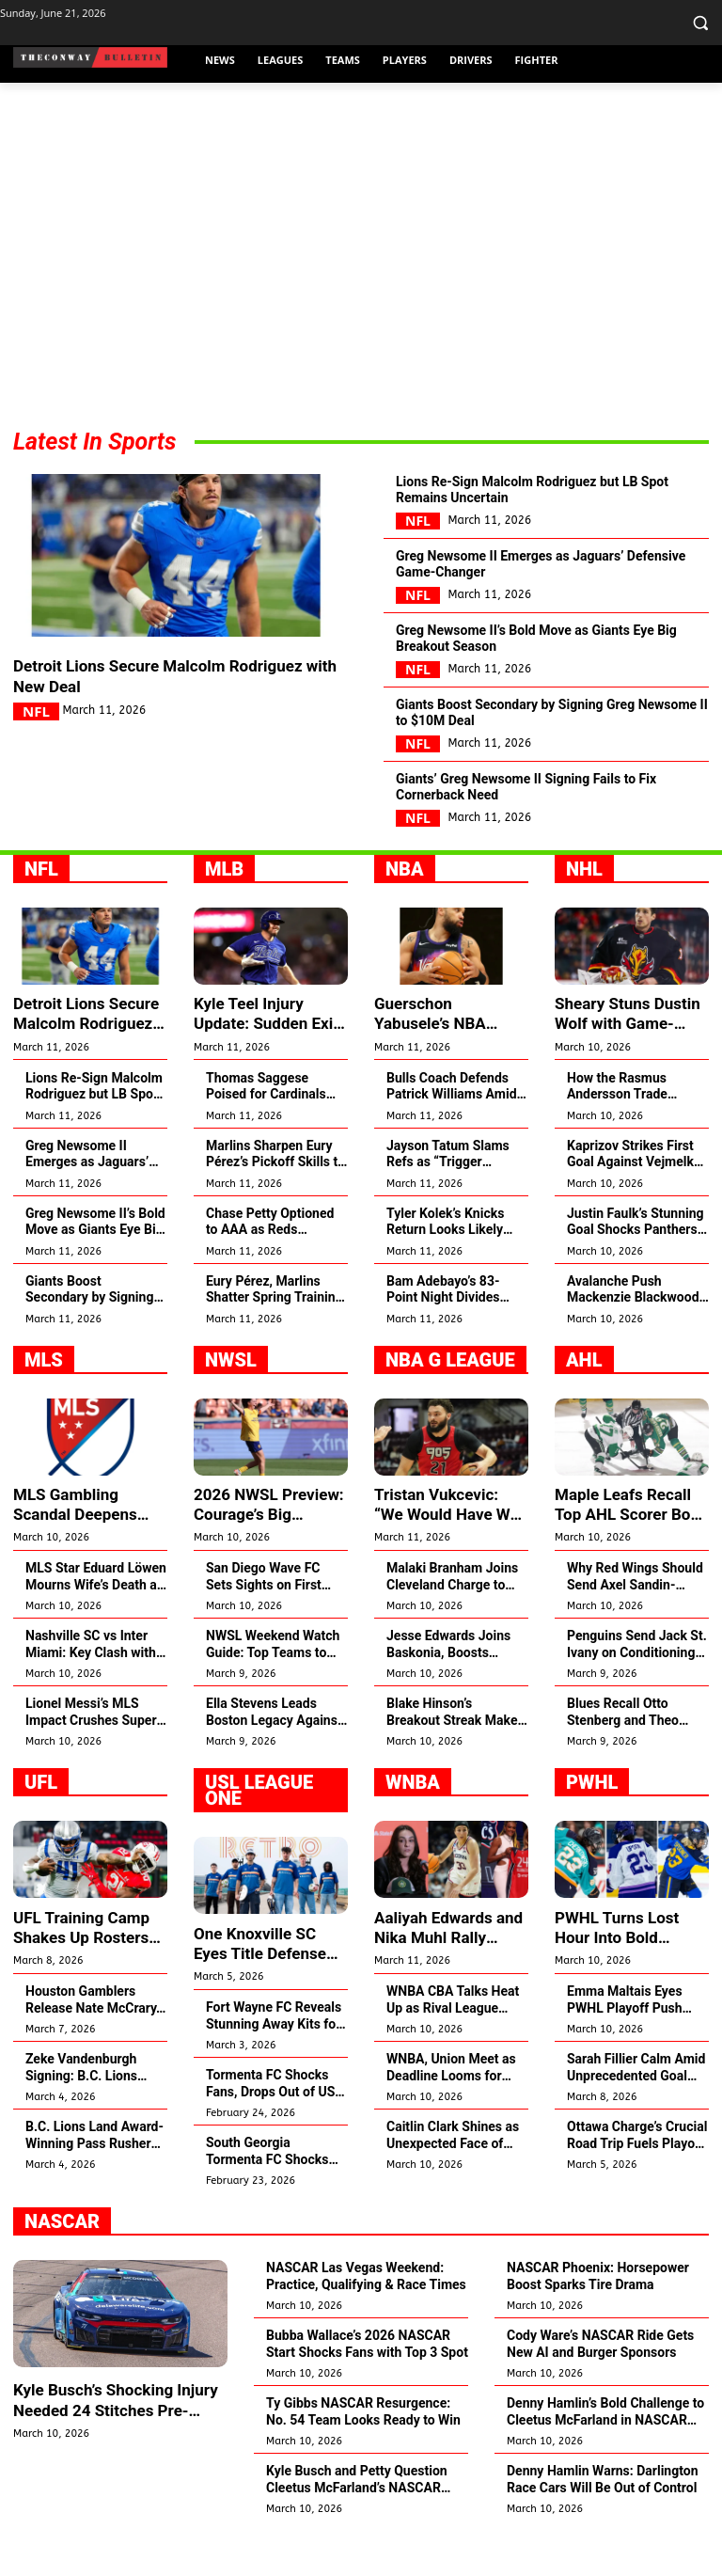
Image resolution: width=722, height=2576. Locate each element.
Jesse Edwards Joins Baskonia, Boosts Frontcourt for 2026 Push (448, 1686)
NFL (36, 716)
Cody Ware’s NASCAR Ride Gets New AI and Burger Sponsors (600, 2384)
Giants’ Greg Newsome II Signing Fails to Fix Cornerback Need (550, 829)
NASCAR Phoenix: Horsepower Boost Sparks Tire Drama (598, 2316)
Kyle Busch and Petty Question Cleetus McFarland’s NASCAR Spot (356, 2520)
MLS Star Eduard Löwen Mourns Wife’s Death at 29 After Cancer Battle (95, 1619)
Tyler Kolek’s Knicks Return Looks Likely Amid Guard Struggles (451, 1266)
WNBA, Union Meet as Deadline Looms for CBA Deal (451, 2108)
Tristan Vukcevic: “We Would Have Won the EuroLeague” (448, 1548)
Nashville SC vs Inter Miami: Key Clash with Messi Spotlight (90, 1686)
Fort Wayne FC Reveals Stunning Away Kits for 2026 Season (273, 2056)
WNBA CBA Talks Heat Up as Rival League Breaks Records (452, 2040)
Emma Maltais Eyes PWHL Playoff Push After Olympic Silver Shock (626, 2040)
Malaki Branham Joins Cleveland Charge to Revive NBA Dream (452, 1619)
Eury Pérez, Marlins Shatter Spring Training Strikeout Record (274, 1334)
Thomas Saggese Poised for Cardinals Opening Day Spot (266, 1130)
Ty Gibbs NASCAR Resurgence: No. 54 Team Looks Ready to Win (363, 2452)
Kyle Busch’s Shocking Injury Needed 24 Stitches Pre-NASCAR (109, 2439)
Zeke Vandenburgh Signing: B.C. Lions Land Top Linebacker (86, 2108)
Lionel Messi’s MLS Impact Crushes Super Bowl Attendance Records (91, 1754)
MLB (224, 916)
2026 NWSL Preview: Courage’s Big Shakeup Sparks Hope (268, 1548)
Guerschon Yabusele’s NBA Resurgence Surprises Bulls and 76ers (448, 1060)
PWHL (592, 1824)
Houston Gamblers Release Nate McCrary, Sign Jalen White (92, 2040)
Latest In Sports (94, 441)
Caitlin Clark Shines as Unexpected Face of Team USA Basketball (452, 2175)
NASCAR (62, 2262)
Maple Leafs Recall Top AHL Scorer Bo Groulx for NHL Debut (626, 1548)
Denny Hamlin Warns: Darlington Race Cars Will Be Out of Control (602, 2520)
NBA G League (450, 1404)
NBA (404, 916)
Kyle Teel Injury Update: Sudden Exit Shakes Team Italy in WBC (264, 1060)
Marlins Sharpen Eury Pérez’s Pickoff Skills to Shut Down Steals (275, 1198)
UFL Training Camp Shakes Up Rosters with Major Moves (77, 1969)
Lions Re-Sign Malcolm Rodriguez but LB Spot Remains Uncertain (551, 494)
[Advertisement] (361, 261)
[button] (700, 23)
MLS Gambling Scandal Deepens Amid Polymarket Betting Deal (71, 1548)
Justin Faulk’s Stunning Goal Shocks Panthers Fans (635, 1266)
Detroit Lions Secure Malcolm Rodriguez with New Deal (175, 678)
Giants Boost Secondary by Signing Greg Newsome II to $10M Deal (549, 745)
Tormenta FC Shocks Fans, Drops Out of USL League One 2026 (274, 2124)
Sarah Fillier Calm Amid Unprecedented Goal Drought (636, 2108)
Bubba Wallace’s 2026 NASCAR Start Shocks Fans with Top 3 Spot (367, 2384)
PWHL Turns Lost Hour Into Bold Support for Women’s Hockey (632, 1969)
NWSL (231, 1404)
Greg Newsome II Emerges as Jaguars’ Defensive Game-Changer (542, 578)
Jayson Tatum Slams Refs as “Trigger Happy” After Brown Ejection (448, 1198)
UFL (40, 1824)
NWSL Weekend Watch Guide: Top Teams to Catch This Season (272, 1686)
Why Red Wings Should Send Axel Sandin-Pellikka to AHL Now (635, 1619)
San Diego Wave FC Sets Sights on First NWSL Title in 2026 (264, 1619)
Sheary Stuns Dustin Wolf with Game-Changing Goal (623, 1060)
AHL (584, 1404)
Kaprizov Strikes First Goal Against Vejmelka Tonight (633, 1198)
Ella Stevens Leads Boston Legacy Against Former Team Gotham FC (274, 1754)
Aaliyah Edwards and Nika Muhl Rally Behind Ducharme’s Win (444, 1969)
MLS (43, 1404)
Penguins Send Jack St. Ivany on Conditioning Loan (637, 1686)
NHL (584, 916)
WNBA (412, 1824)
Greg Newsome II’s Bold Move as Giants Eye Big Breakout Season (546, 662)
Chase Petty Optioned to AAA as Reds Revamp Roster (270, 1266)
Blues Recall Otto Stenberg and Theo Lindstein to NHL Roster (637, 1754)
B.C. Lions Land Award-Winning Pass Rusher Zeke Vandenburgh (94, 2175)
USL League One (259, 1832)
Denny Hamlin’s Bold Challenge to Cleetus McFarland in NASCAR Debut (605, 2452)
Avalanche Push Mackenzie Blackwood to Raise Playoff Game (633, 1334)
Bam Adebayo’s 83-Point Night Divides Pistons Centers (442, 1334)
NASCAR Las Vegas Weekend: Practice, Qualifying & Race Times (366, 2316)
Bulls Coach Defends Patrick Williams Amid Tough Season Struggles (451, 1130)
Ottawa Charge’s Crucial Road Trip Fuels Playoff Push (637, 2175)
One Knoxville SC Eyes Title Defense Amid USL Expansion (269, 1985)
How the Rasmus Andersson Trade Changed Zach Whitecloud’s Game (623, 1130)
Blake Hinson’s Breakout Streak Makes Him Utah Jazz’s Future (455, 1754)
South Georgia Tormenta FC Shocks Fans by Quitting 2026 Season (271, 2191)
